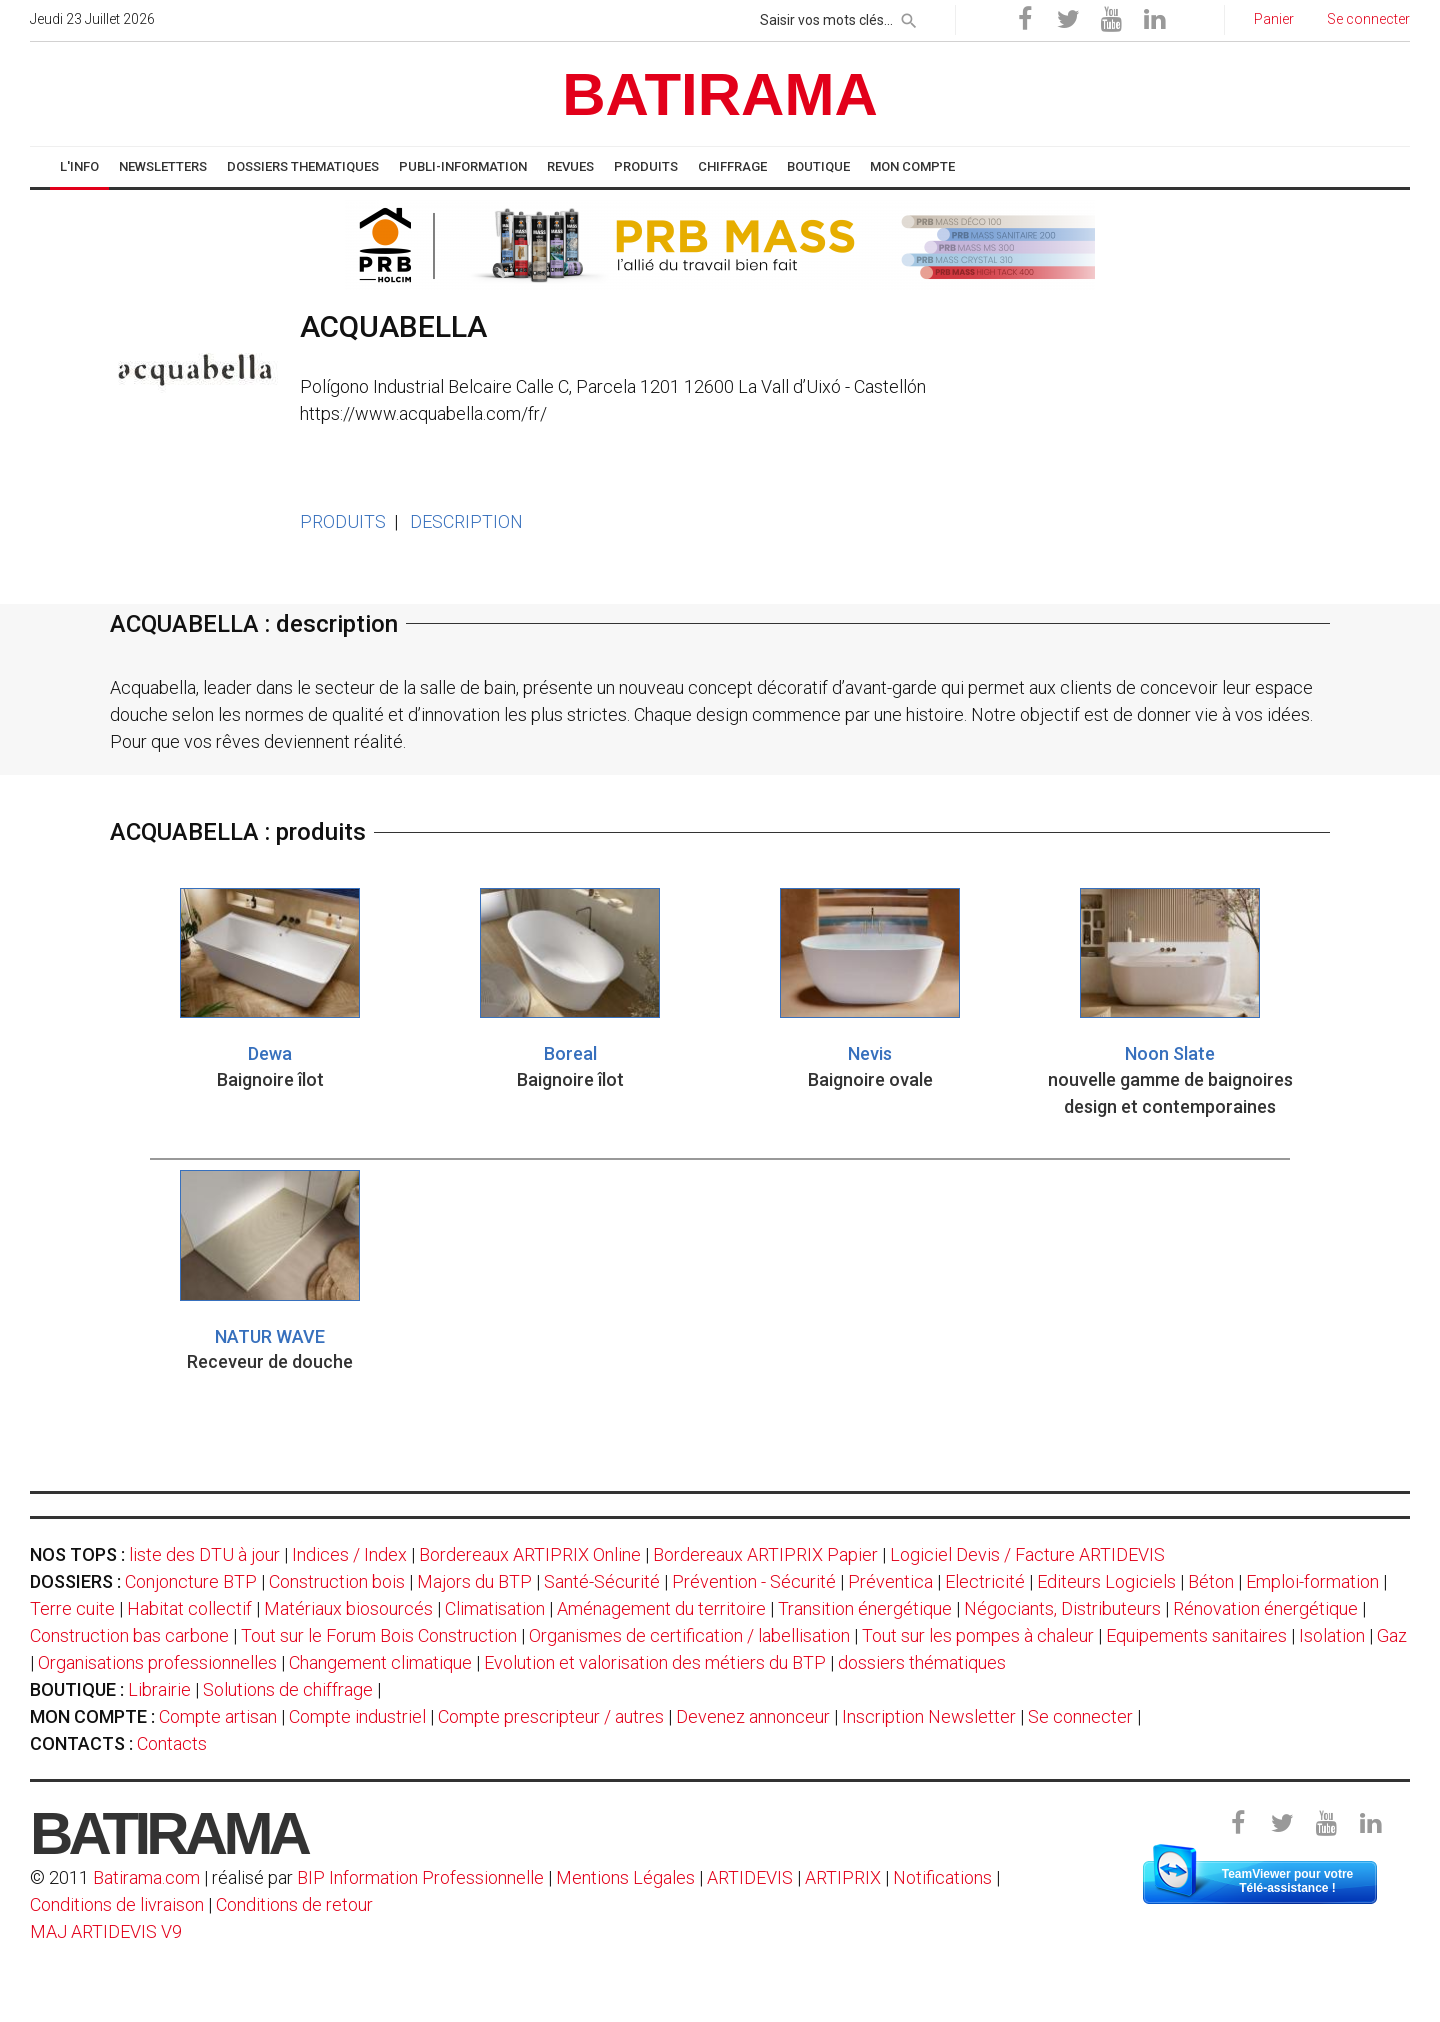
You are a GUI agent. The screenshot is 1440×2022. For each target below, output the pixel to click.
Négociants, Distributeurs (1062, 1608)
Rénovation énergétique (1265, 1608)
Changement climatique (380, 1662)
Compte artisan (218, 1716)
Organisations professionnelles (157, 1662)
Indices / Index (349, 1554)
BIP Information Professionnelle (420, 1877)
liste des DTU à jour (204, 1554)
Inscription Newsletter (929, 1716)
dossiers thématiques (922, 1662)
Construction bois (337, 1581)
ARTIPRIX (843, 1877)
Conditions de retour (294, 1904)
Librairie (159, 1689)
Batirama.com (146, 1877)
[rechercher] (909, 17)
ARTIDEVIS (750, 1877)
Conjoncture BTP (191, 1581)
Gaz (1392, 1635)
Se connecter (1080, 1716)
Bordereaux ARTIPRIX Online (530, 1554)
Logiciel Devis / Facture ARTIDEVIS (1027, 1554)
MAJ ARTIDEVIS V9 (106, 1931)
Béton (1211, 1581)
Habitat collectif (189, 1608)
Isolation (1332, 1635)
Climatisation (495, 1608)
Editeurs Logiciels (1106, 1581)
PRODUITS (343, 521)
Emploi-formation (1312, 1581)
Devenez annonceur (753, 1716)
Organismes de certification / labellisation (689, 1635)
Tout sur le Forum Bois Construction (379, 1635)
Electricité (985, 1581)
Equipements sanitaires (1196, 1635)
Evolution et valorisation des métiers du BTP (655, 1662)
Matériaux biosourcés (348, 1608)
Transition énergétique (865, 1608)
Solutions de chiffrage (288, 1689)
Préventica (890, 1581)
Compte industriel (357, 1716)
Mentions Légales (625, 1877)
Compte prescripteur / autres (551, 1716)
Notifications (944, 1877)
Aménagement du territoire (661, 1608)
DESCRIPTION (466, 521)
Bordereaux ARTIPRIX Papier (765, 1554)
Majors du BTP (474, 1581)
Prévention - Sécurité (754, 1581)
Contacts (172, 1743)
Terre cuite (72, 1608)
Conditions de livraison (117, 1904)
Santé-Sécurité (602, 1581)
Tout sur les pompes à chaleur (978, 1635)
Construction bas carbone (129, 1635)
